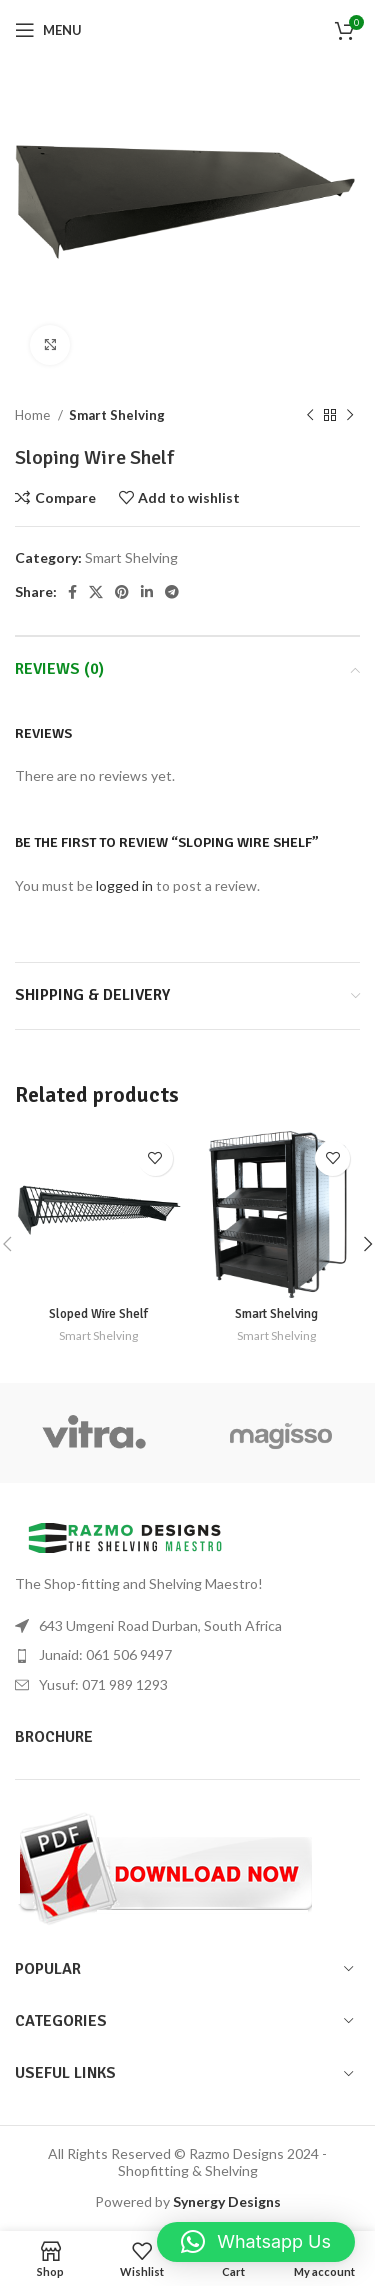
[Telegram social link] (172, 592)
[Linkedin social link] (147, 592)
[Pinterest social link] (122, 592)
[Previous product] (310, 416)
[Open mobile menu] (48, 30)
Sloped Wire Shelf (98, 1314)
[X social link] (96, 592)
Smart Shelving (117, 415)
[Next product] (350, 416)
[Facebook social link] (72, 592)
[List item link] (187, 1655)
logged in (124, 885)
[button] (256, 2242)
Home (34, 415)
